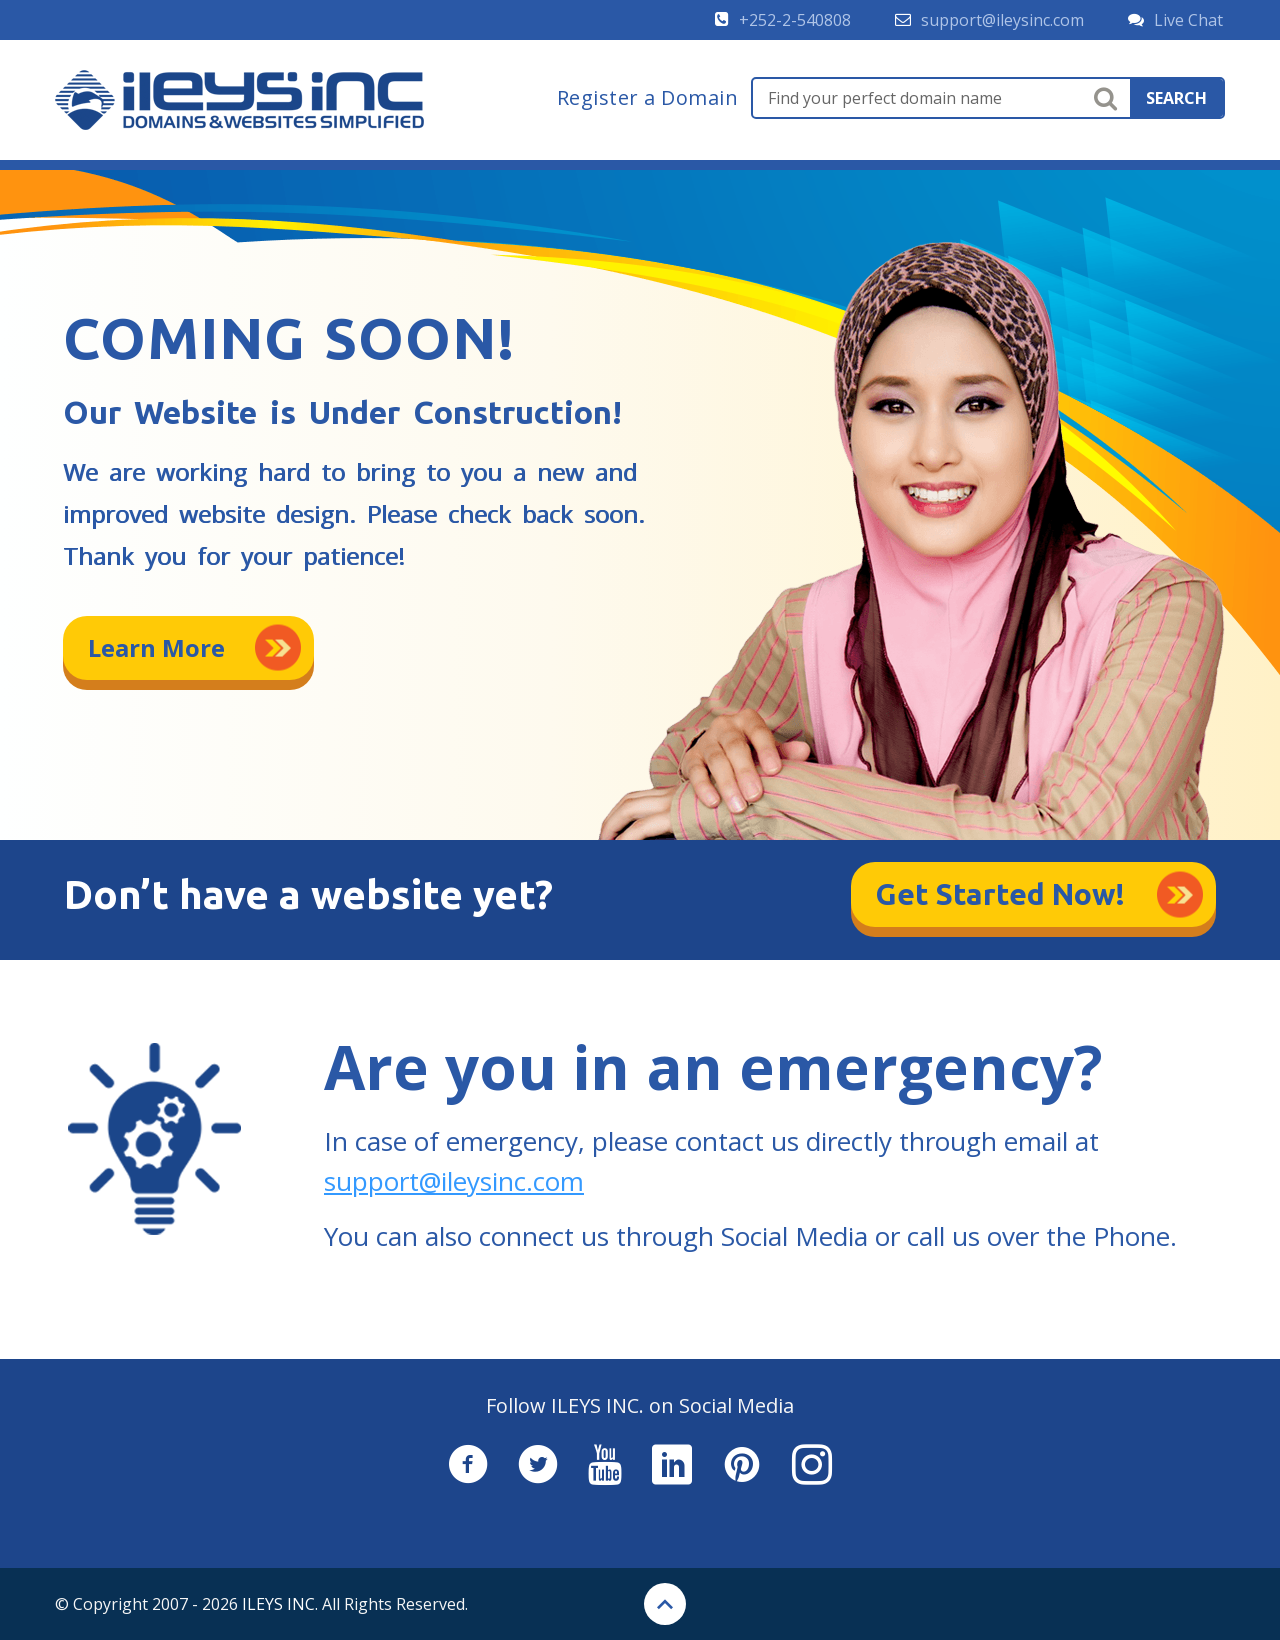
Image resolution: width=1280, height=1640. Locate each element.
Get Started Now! (1000, 894)
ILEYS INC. (280, 1604)
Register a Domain (648, 98)
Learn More (156, 647)
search (1176, 98)
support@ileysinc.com (454, 1181)
